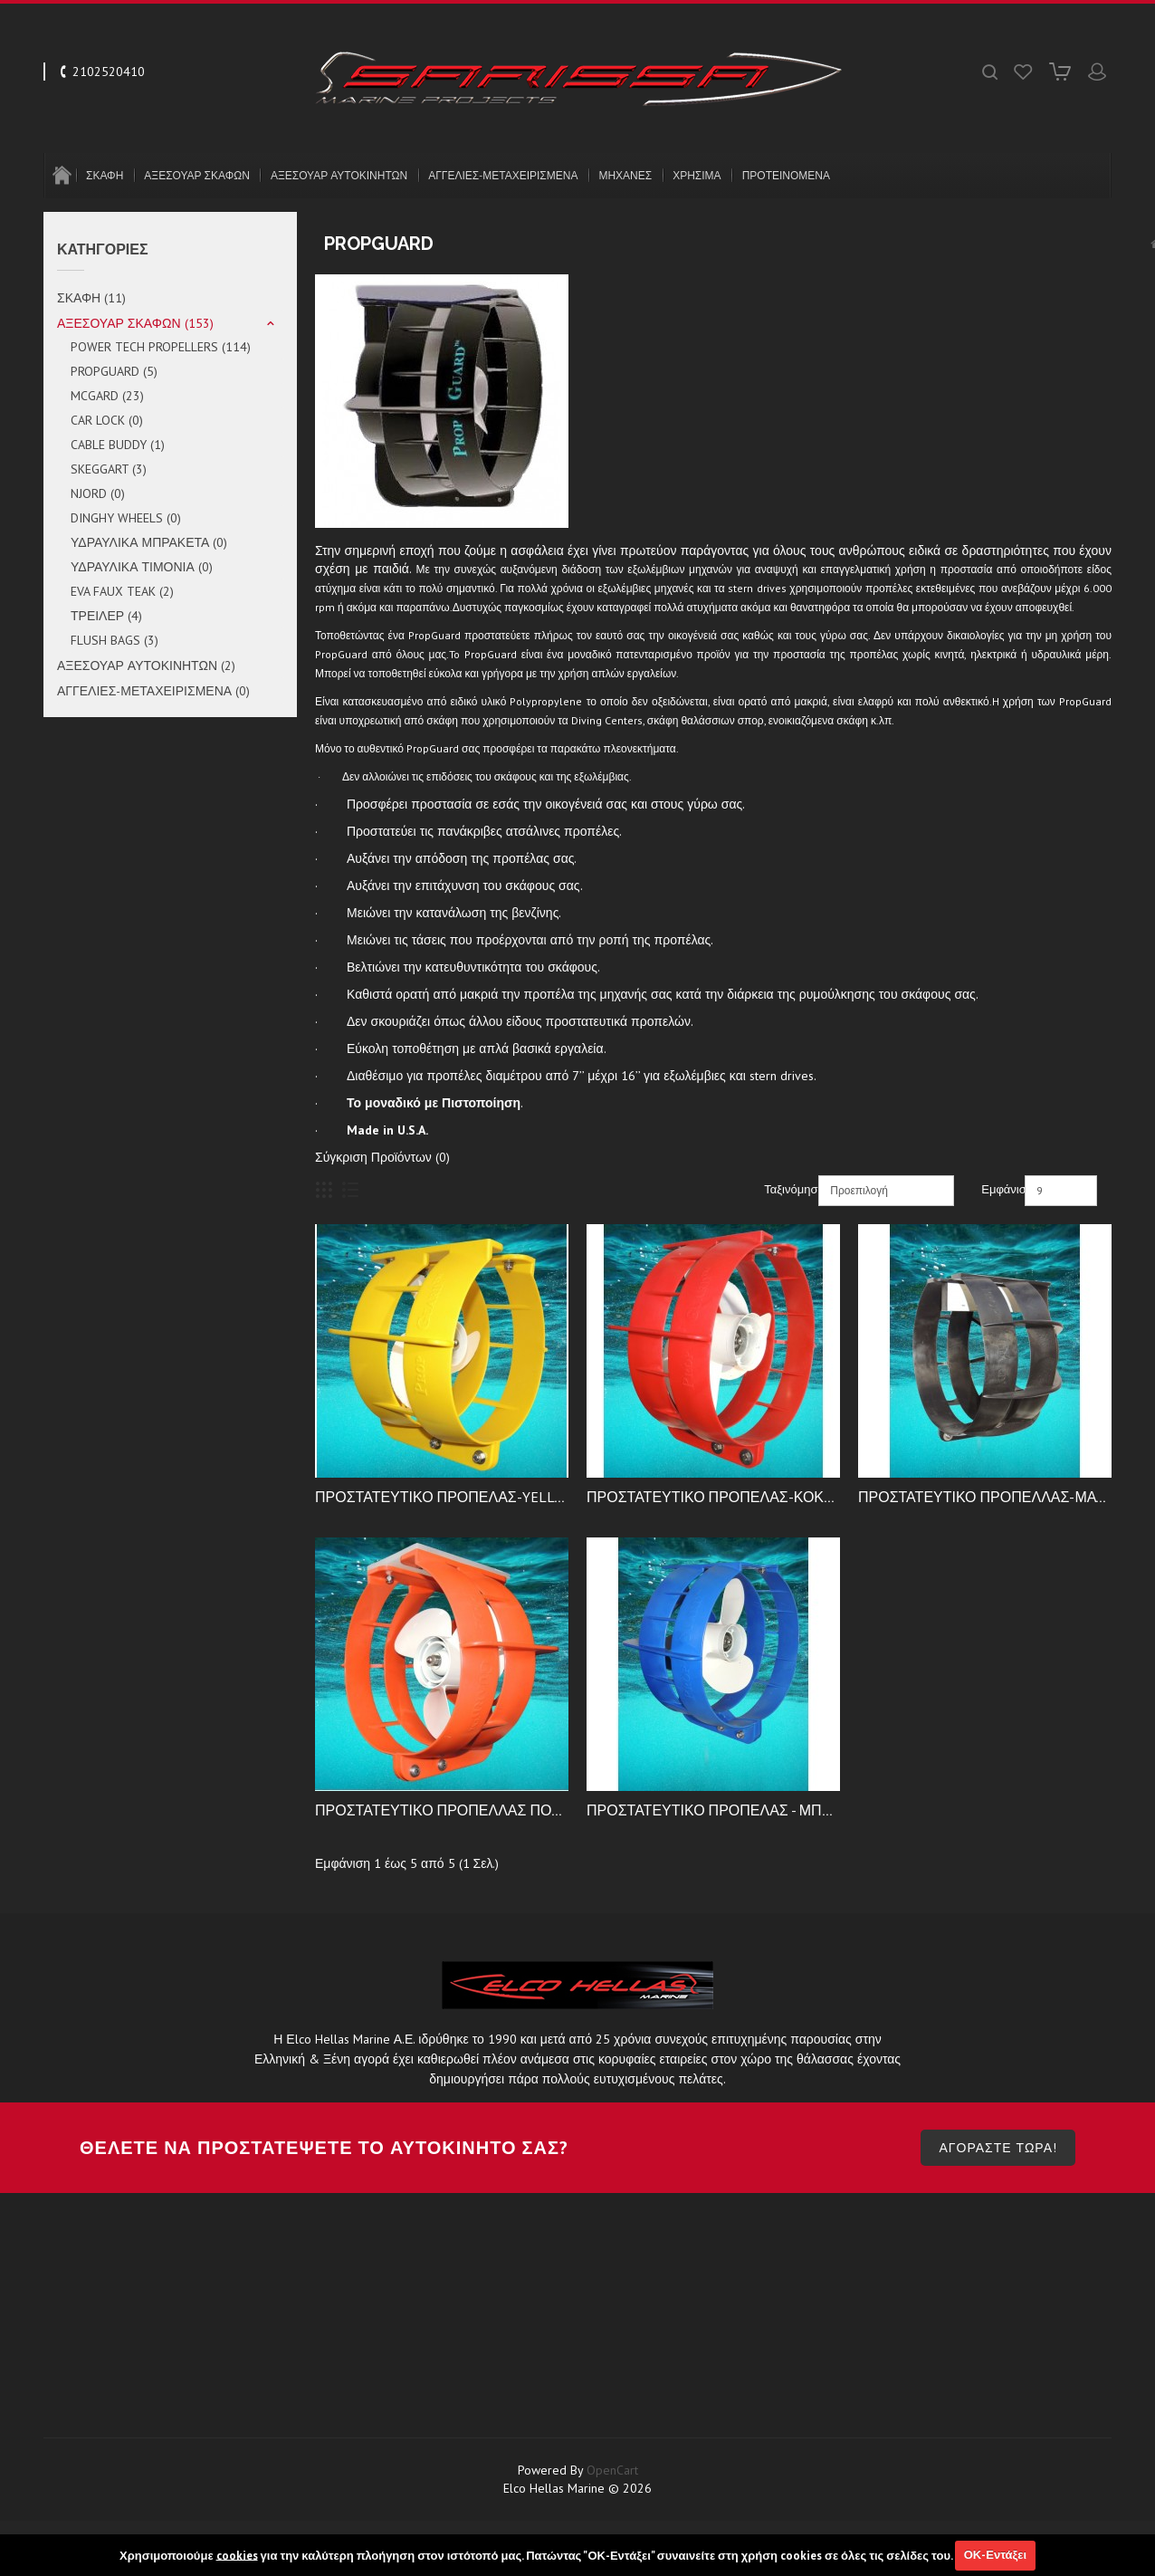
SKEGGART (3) (109, 469)
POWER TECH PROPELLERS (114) (161, 347)
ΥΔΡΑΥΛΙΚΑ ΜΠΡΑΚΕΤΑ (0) (149, 542)
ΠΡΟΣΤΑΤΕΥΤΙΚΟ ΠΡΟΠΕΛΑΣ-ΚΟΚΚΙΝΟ (723, 1497)
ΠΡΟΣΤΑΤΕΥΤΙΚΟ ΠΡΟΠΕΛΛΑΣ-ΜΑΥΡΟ (992, 1497)
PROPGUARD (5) (114, 371)
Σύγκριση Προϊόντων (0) (382, 1157)
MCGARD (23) (107, 396)
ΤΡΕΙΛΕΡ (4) (106, 616)
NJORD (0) (98, 493)
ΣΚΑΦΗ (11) (91, 298)
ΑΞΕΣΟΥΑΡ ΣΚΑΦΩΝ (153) (135, 323)
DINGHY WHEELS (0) (126, 518)
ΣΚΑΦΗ (104, 175)
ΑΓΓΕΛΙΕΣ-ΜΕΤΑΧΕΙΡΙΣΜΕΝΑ (503, 175)
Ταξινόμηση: (789, 1189)
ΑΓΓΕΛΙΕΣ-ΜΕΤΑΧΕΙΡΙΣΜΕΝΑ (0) (153, 691)
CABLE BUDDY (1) (118, 444)
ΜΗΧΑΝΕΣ (625, 175)
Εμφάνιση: (1000, 1189)
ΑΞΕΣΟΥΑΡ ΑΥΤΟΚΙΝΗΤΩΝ (339, 175)
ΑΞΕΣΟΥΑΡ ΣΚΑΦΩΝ (197, 175)
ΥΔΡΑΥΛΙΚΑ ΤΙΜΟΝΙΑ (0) (142, 567)
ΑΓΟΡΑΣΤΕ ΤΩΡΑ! (998, 2193)
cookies (237, 2554)
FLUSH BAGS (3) (114, 640)
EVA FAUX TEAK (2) (122, 591)
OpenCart (612, 2515)
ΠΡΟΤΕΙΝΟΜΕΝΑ (786, 175)
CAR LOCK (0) (107, 420)
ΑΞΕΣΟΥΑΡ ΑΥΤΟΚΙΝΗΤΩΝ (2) (146, 665)
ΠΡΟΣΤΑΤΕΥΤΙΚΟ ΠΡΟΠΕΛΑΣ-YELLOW (445, 1497)
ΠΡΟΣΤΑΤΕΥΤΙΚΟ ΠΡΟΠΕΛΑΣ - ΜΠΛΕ (714, 1810)
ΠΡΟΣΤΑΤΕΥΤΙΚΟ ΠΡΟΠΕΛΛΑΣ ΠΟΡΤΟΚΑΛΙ (465, 1810)
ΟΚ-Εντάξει (995, 2554)
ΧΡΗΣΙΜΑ (697, 175)
